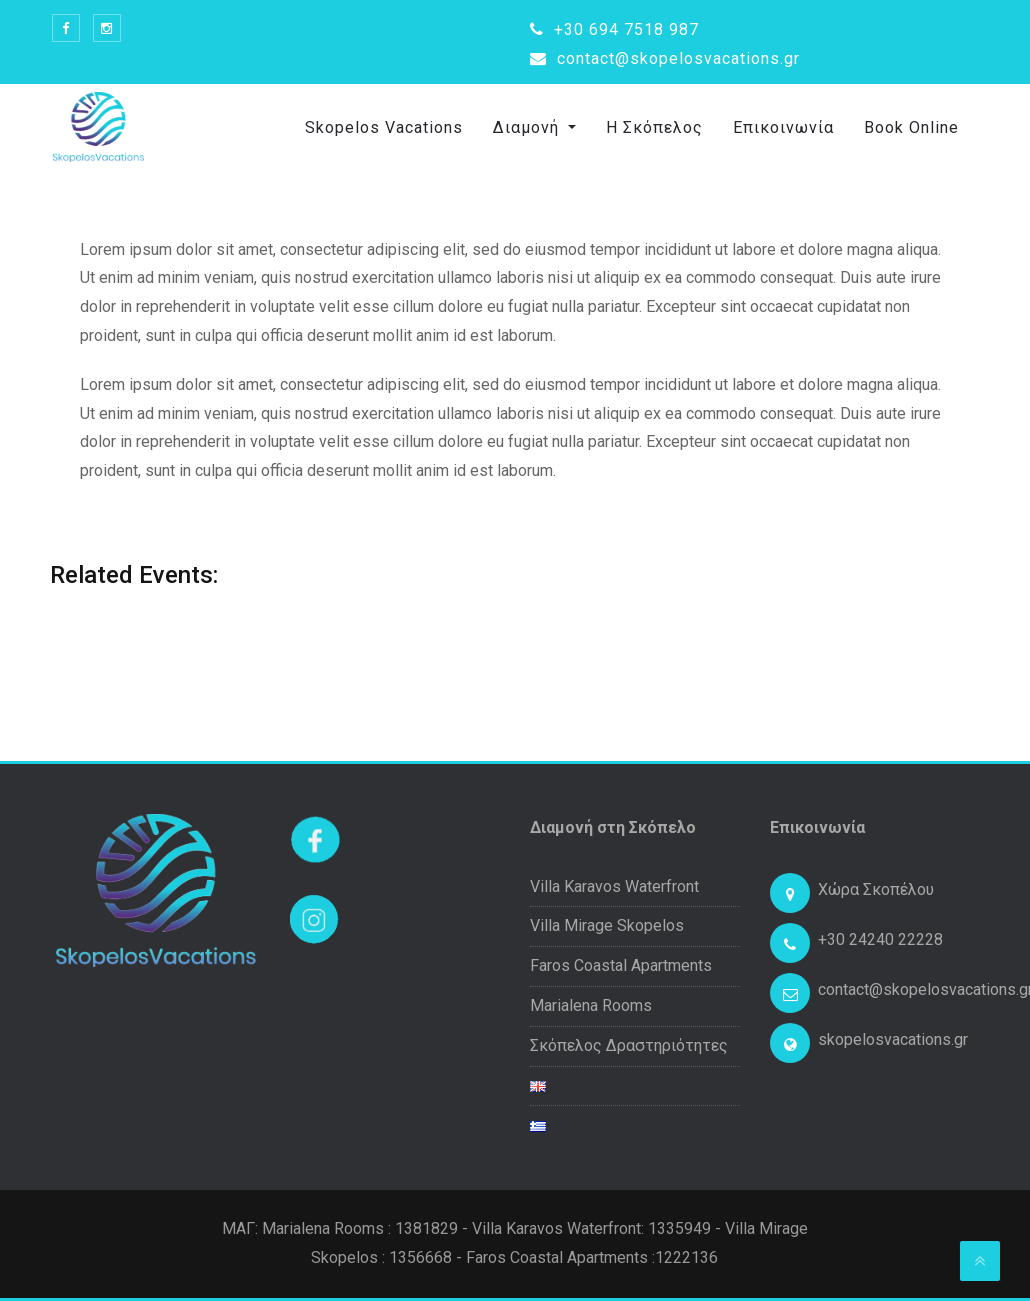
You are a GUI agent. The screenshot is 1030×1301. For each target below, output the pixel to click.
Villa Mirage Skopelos (607, 925)
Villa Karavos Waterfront (614, 886)
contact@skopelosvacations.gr (665, 58)
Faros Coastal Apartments (621, 965)
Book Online (911, 127)
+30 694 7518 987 (614, 29)
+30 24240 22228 (880, 939)
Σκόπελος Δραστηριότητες (629, 1045)
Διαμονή (528, 127)
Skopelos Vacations (384, 127)
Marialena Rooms (591, 1005)
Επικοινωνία (783, 127)
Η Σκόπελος (654, 127)
